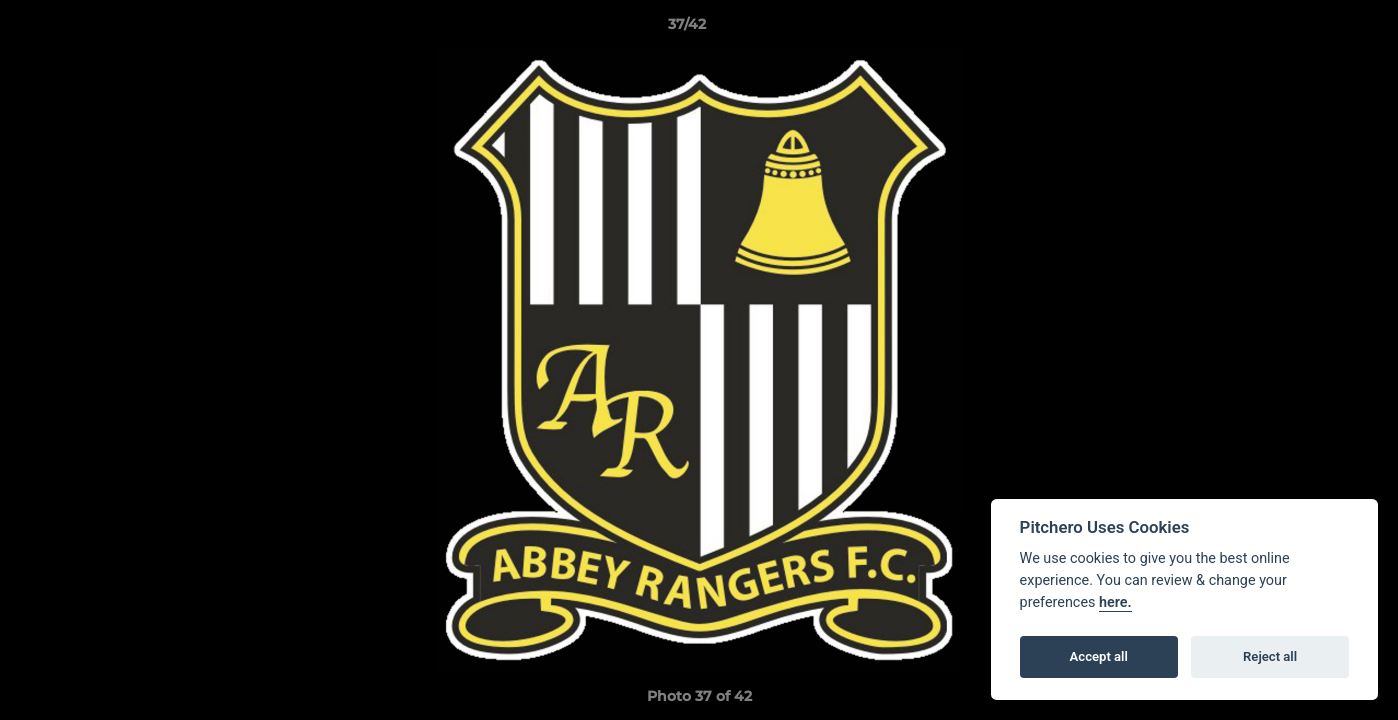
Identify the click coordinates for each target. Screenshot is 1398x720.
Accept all (1099, 656)
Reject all (1270, 656)
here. (1115, 602)
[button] (1314, 29)
